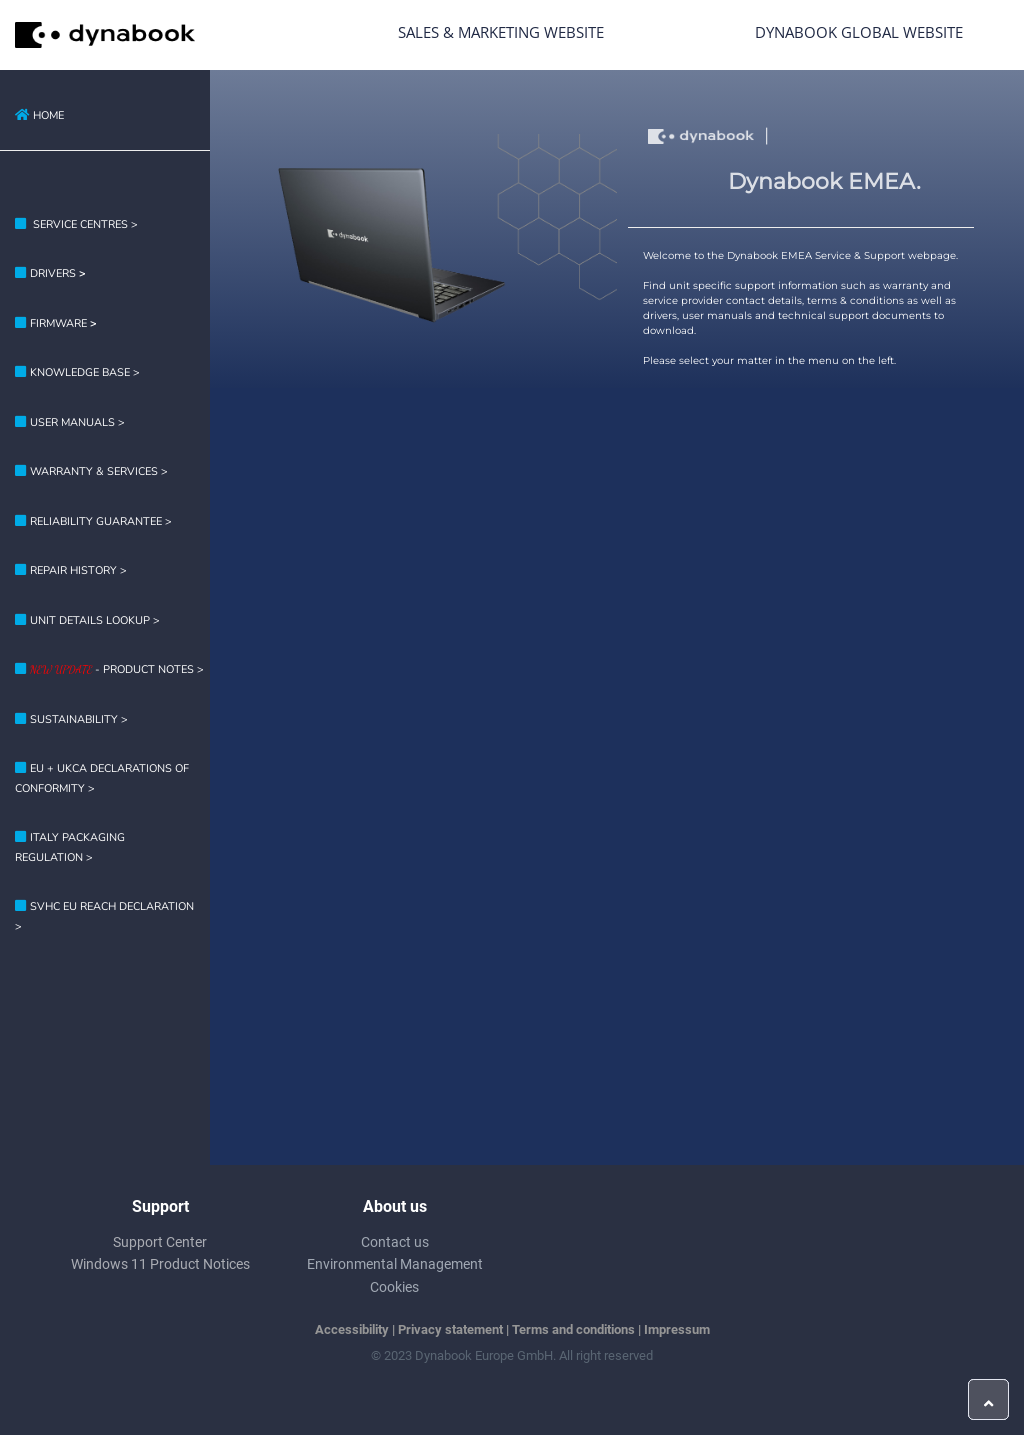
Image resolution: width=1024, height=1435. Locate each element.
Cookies (394, 1287)
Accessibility (352, 1329)
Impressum (677, 1329)
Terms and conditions (573, 1329)
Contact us (395, 1242)
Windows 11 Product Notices (160, 1264)
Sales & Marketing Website (501, 32)
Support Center (160, 1242)
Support (160, 1206)
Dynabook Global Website (859, 32)
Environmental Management (395, 1264)
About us (395, 1206)
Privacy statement (450, 1329)
